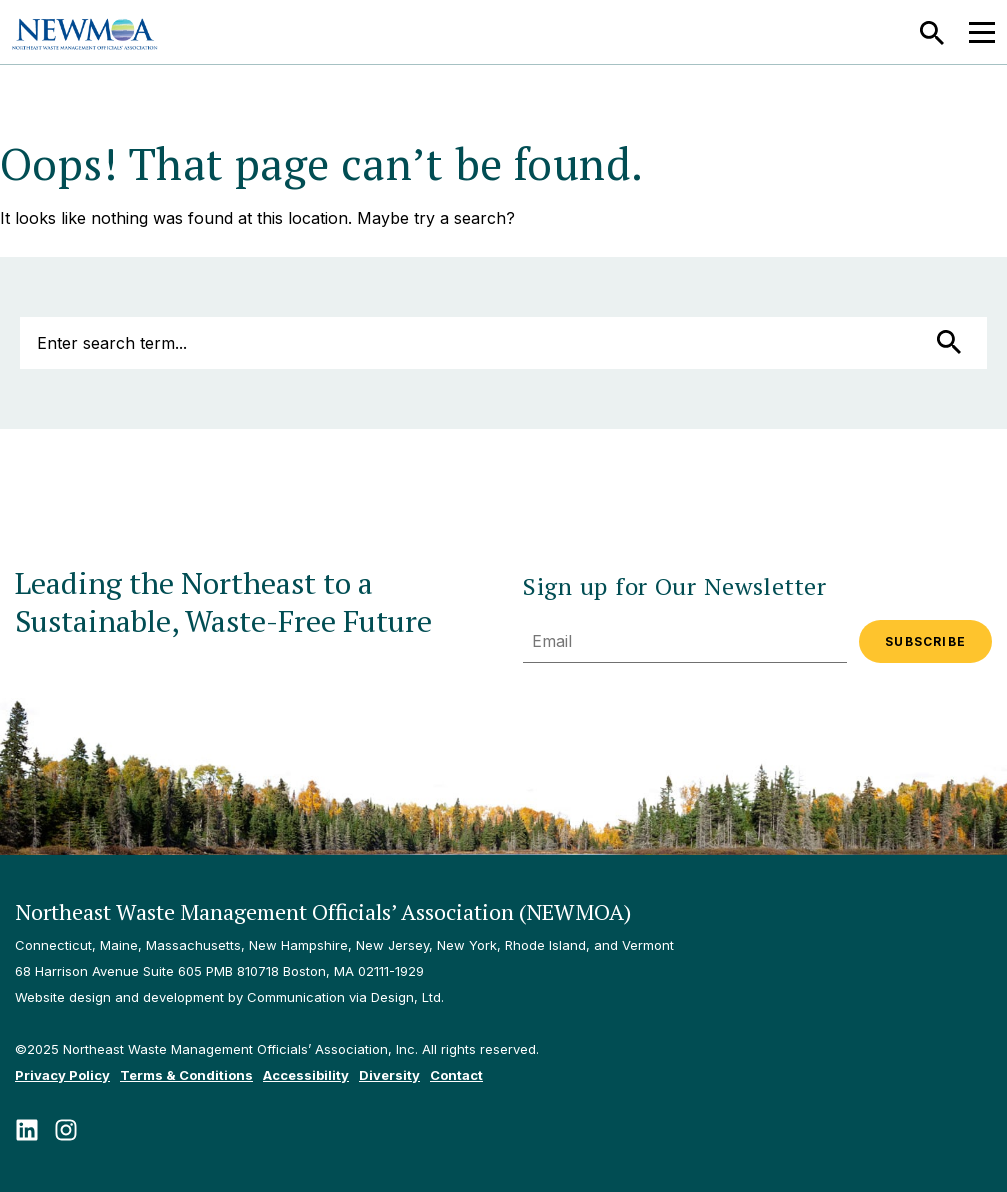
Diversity (389, 1075)
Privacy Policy (62, 1075)
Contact (456, 1075)
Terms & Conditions (186, 1075)
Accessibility (306, 1075)
